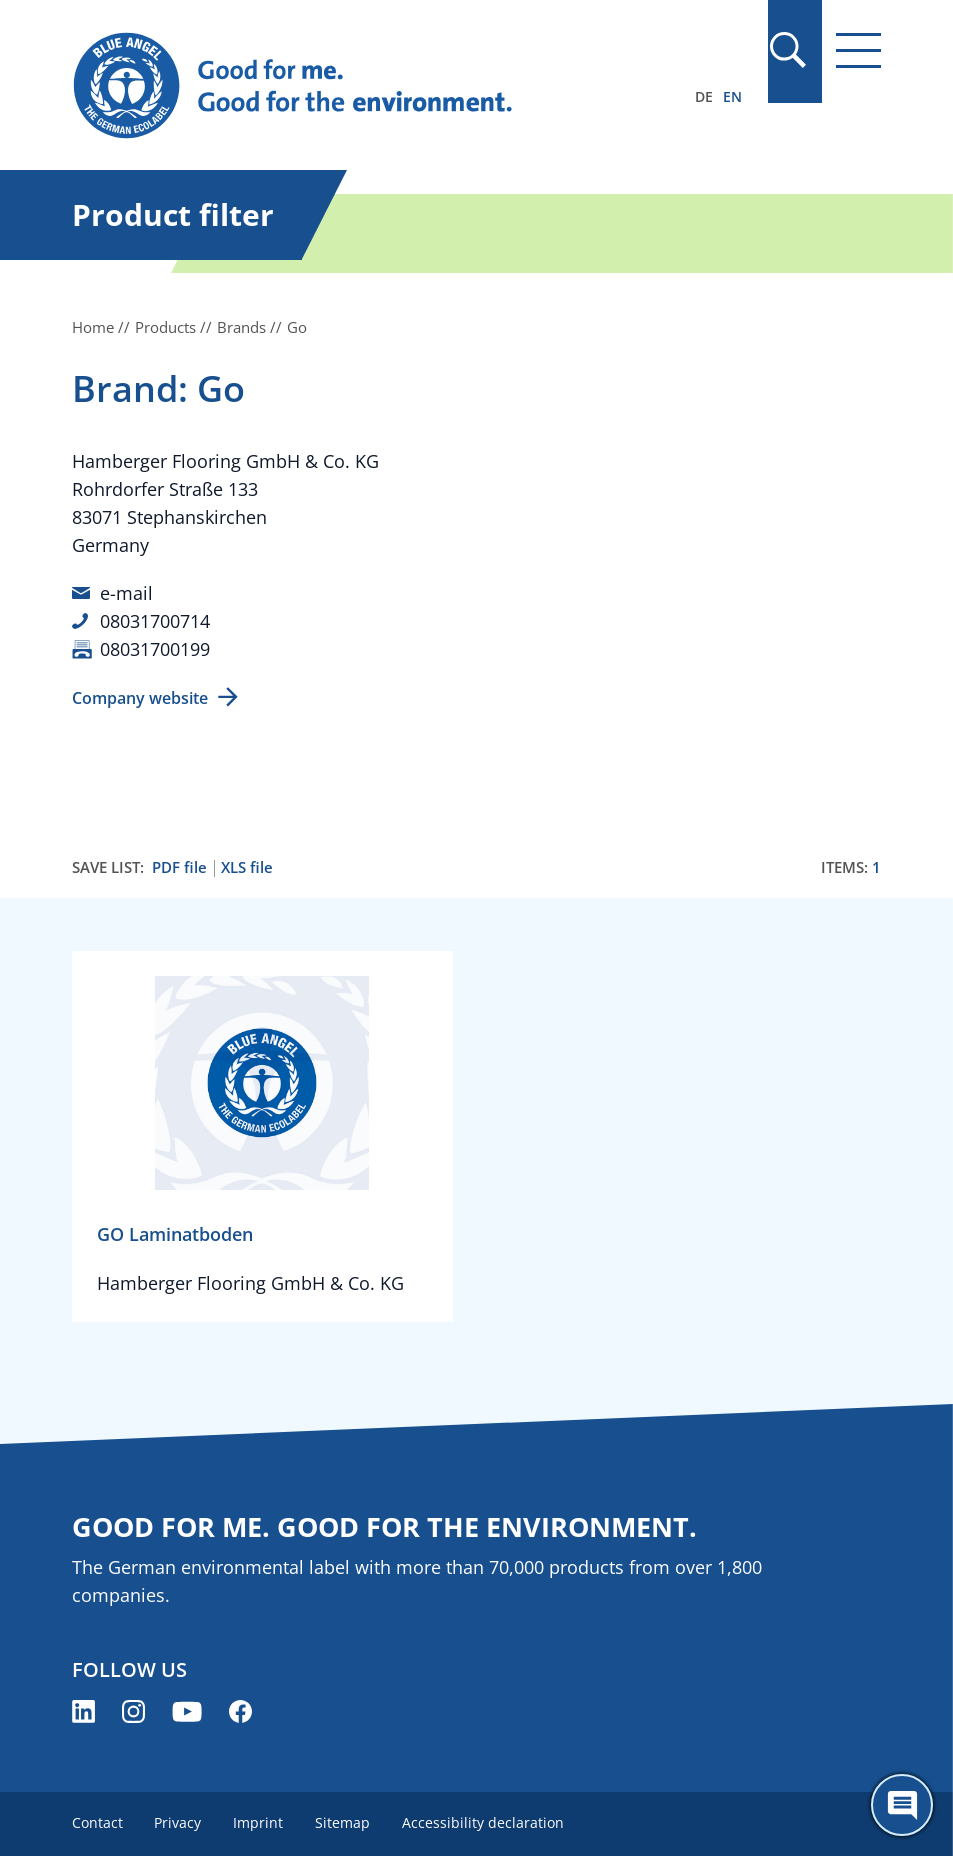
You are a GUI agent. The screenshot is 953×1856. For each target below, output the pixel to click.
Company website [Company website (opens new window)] (140, 698)
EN (732, 96)
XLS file (247, 867)
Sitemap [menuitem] (343, 1822)
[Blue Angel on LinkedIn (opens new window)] (83, 1711)
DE (704, 96)
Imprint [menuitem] (259, 1822)
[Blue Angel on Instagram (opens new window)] (133, 1711)
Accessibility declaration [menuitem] (484, 1822)
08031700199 (155, 649)
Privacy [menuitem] (178, 1822)
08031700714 (155, 621)
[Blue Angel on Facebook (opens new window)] (240, 1711)
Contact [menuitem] (97, 1822)
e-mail (126, 593)
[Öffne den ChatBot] (902, 1805)
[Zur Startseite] (355, 86)
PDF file (179, 867)
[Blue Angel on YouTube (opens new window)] (187, 1711)
